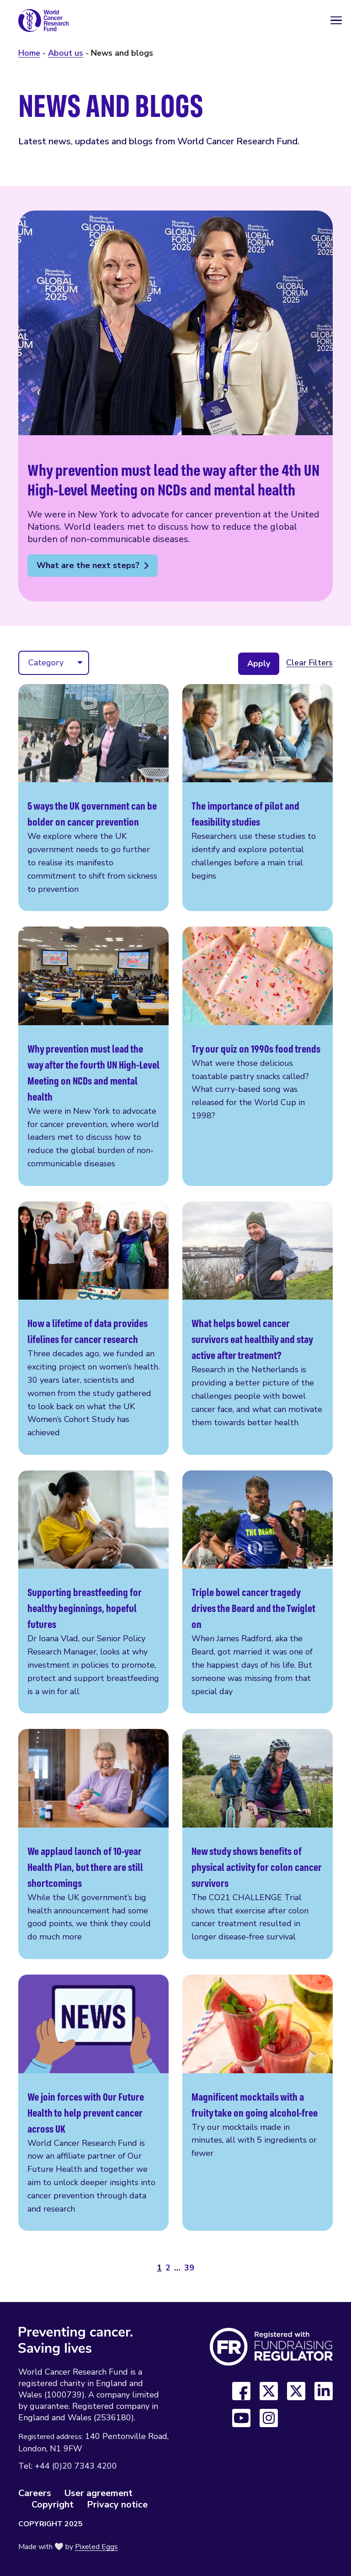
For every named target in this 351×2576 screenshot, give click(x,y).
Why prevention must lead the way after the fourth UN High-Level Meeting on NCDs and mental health (93, 1056)
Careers (34, 2493)
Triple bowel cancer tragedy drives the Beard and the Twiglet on (257, 1591)
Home (29, 52)
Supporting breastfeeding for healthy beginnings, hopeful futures (93, 1591)
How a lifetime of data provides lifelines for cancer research (93, 1328)
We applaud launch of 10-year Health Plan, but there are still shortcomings (93, 1844)
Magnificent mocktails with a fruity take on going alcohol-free (257, 2103)
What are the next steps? (88, 565)
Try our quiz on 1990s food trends (257, 1056)
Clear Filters (309, 662)
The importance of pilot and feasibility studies (257, 797)
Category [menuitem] (46, 662)
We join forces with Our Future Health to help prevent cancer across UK (93, 2103)
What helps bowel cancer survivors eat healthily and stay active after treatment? (257, 1328)
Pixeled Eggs (96, 2547)
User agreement (98, 2493)
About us (65, 52)
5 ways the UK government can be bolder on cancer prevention (93, 797)
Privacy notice (117, 2504)
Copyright (53, 2504)
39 (189, 2267)
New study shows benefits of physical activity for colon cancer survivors (257, 1844)
